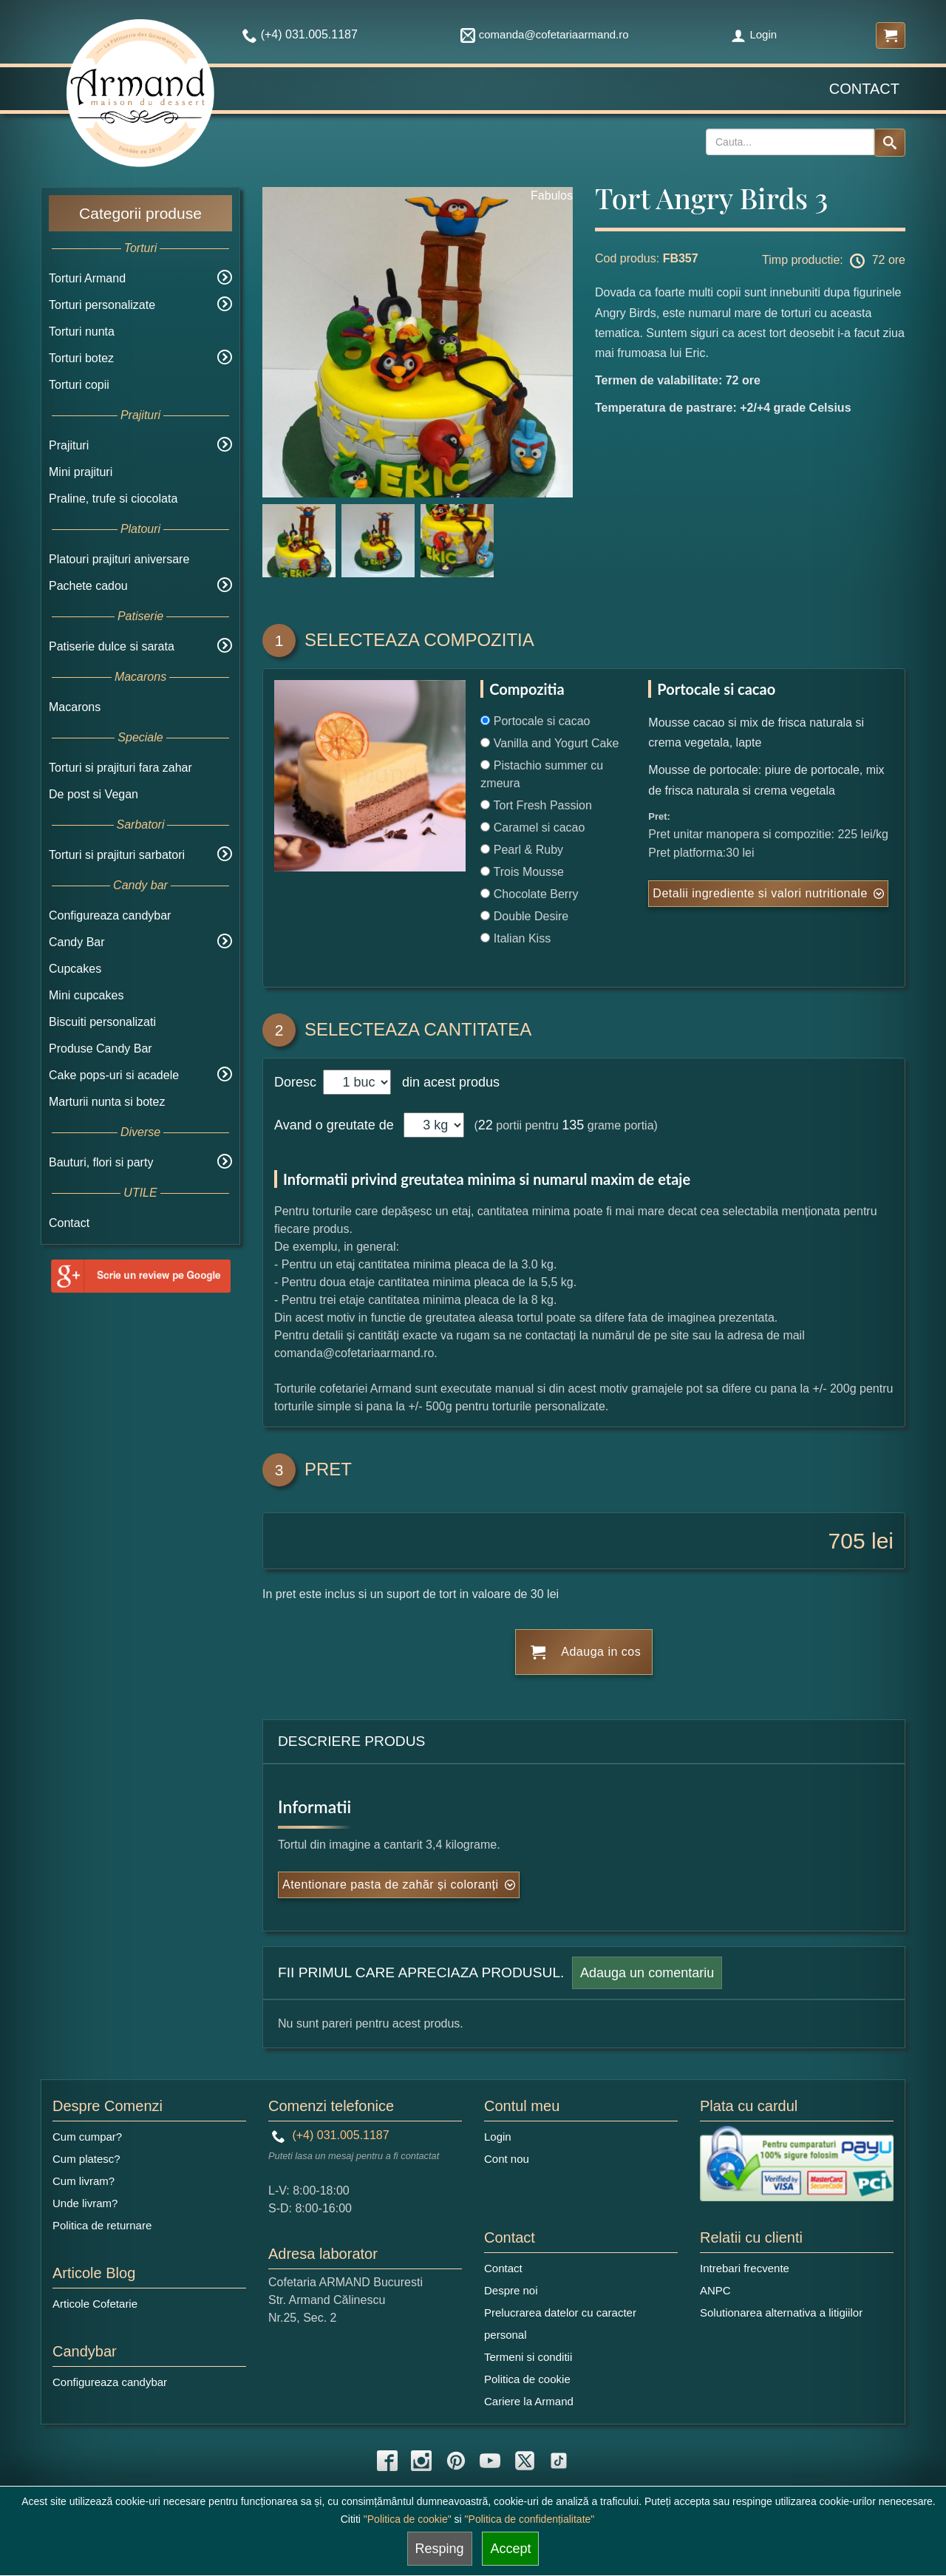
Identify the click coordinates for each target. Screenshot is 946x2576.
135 (573, 1125)
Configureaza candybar (110, 915)
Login (754, 34)
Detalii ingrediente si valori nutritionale (760, 893)
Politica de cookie (527, 2379)
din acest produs (447, 1082)
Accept (510, 2548)
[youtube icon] (490, 2461)
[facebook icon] (387, 2461)
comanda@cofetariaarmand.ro (544, 34)
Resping (439, 2548)
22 (485, 1125)
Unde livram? (85, 2203)
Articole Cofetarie (94, 2303)
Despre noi (511, 2290)
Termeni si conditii (528, 2357)
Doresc (297, 1082)
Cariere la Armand (529, 2401)
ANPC (715, 2290)
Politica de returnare (102, 2225)
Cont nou (506, 2158)
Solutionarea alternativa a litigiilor (781, 2312)
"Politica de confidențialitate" (530, 2519)
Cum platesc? (86, 2158)
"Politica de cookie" (408, 2519)
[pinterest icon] (456, 2461)
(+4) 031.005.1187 (330, 2135)
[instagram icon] (421, 2461)
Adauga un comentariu (647, 1972)
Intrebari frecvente (744, 2268)
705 (846, 1541)
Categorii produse (140, 213)
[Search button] (889, 143)
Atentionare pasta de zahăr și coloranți (390, 1884)
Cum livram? (83, 2181)
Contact (864, 89)
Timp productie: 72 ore (833, 261)
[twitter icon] (524, 2461)
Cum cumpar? (87, 2136)
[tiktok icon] (558, 2461)
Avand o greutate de (334, 1125)
